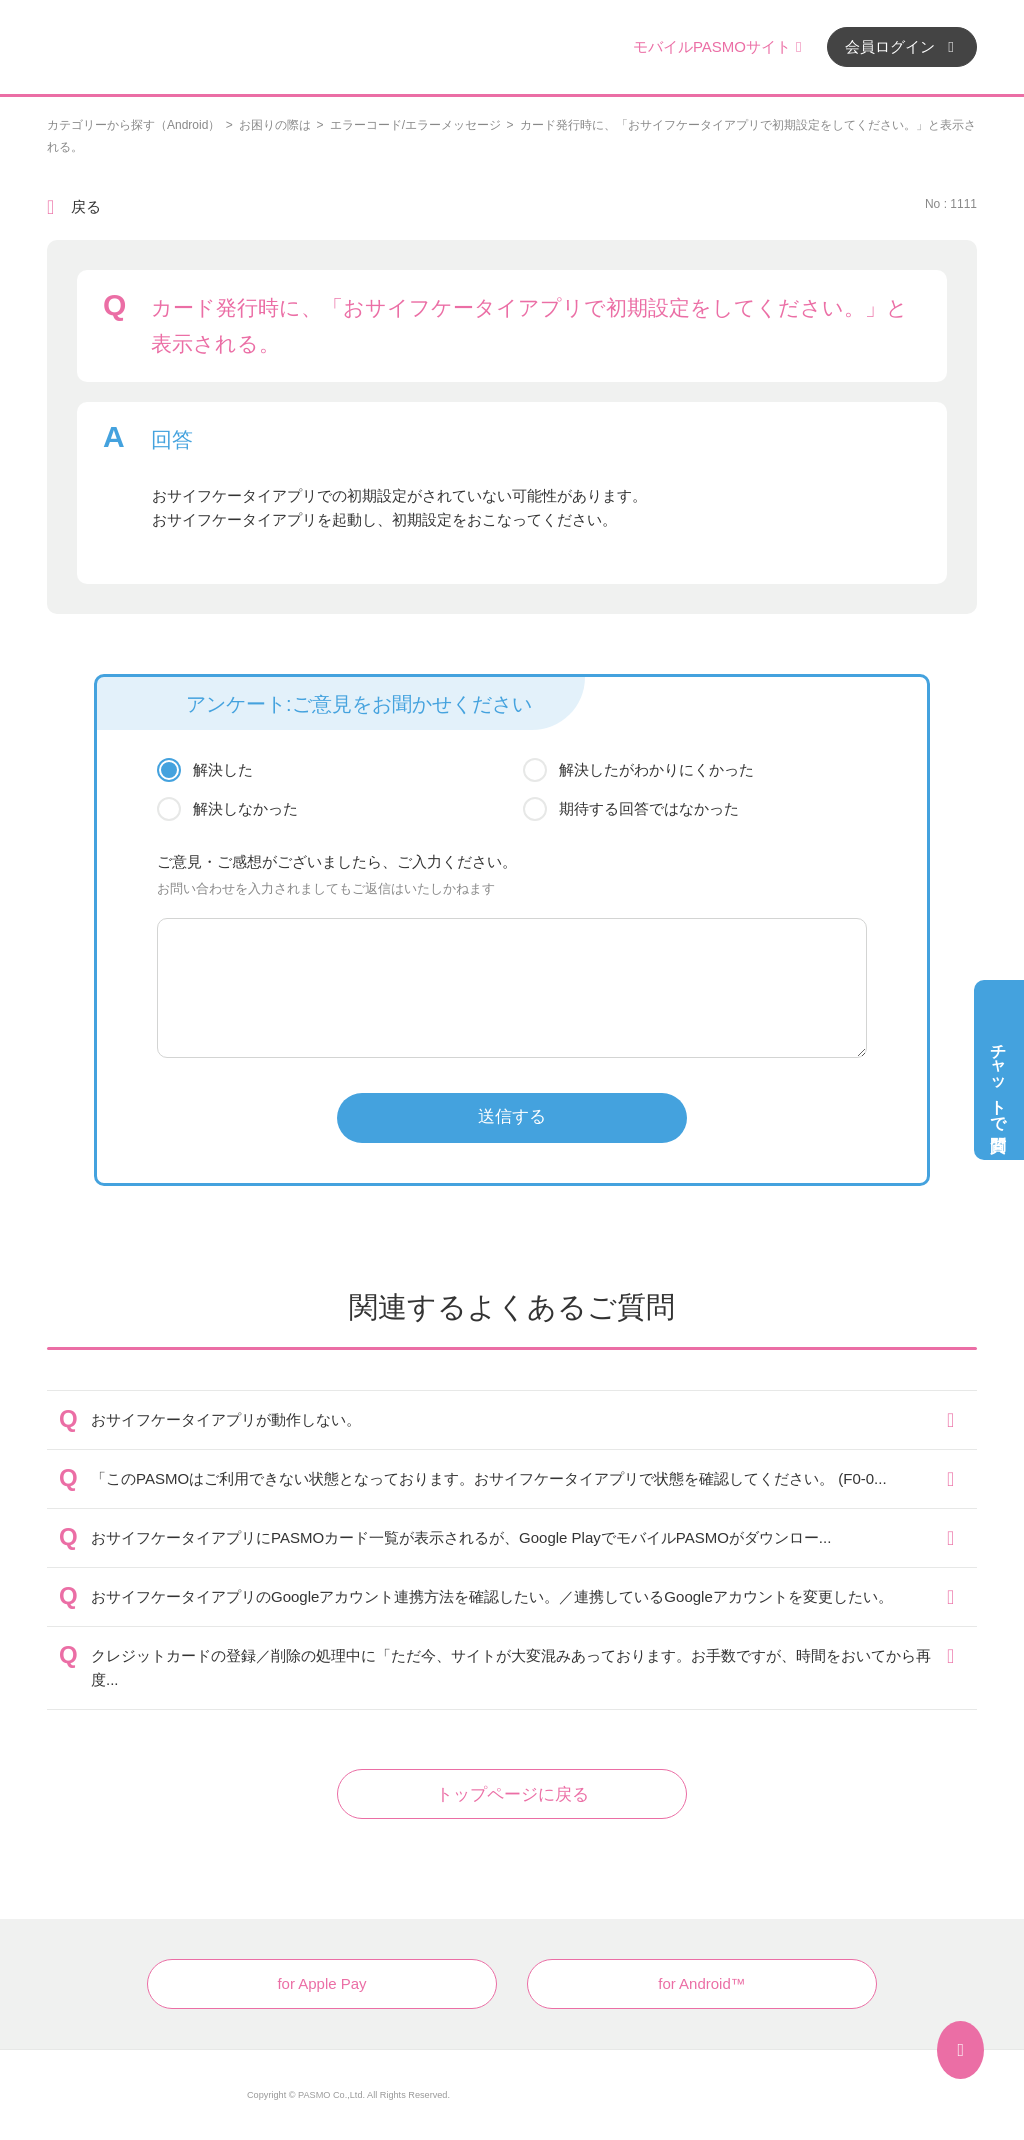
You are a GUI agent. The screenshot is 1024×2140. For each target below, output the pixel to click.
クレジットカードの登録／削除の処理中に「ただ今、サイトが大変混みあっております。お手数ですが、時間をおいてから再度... (511, 1667)
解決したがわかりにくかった (656, 769)
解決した (223, 769)
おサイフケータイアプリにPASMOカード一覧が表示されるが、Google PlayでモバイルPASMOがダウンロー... (461, 1537)
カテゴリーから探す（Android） (133, 125)
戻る (86, 206)
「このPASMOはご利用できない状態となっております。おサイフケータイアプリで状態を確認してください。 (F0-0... (489, 1478)
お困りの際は (275, 125)
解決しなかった (245, 808)
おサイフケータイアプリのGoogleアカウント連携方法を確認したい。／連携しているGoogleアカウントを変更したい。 (492, 1596)
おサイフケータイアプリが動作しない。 (226, 1419)
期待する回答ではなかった (649, 808)
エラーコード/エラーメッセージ (415, 125)
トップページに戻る (512, 1794)
